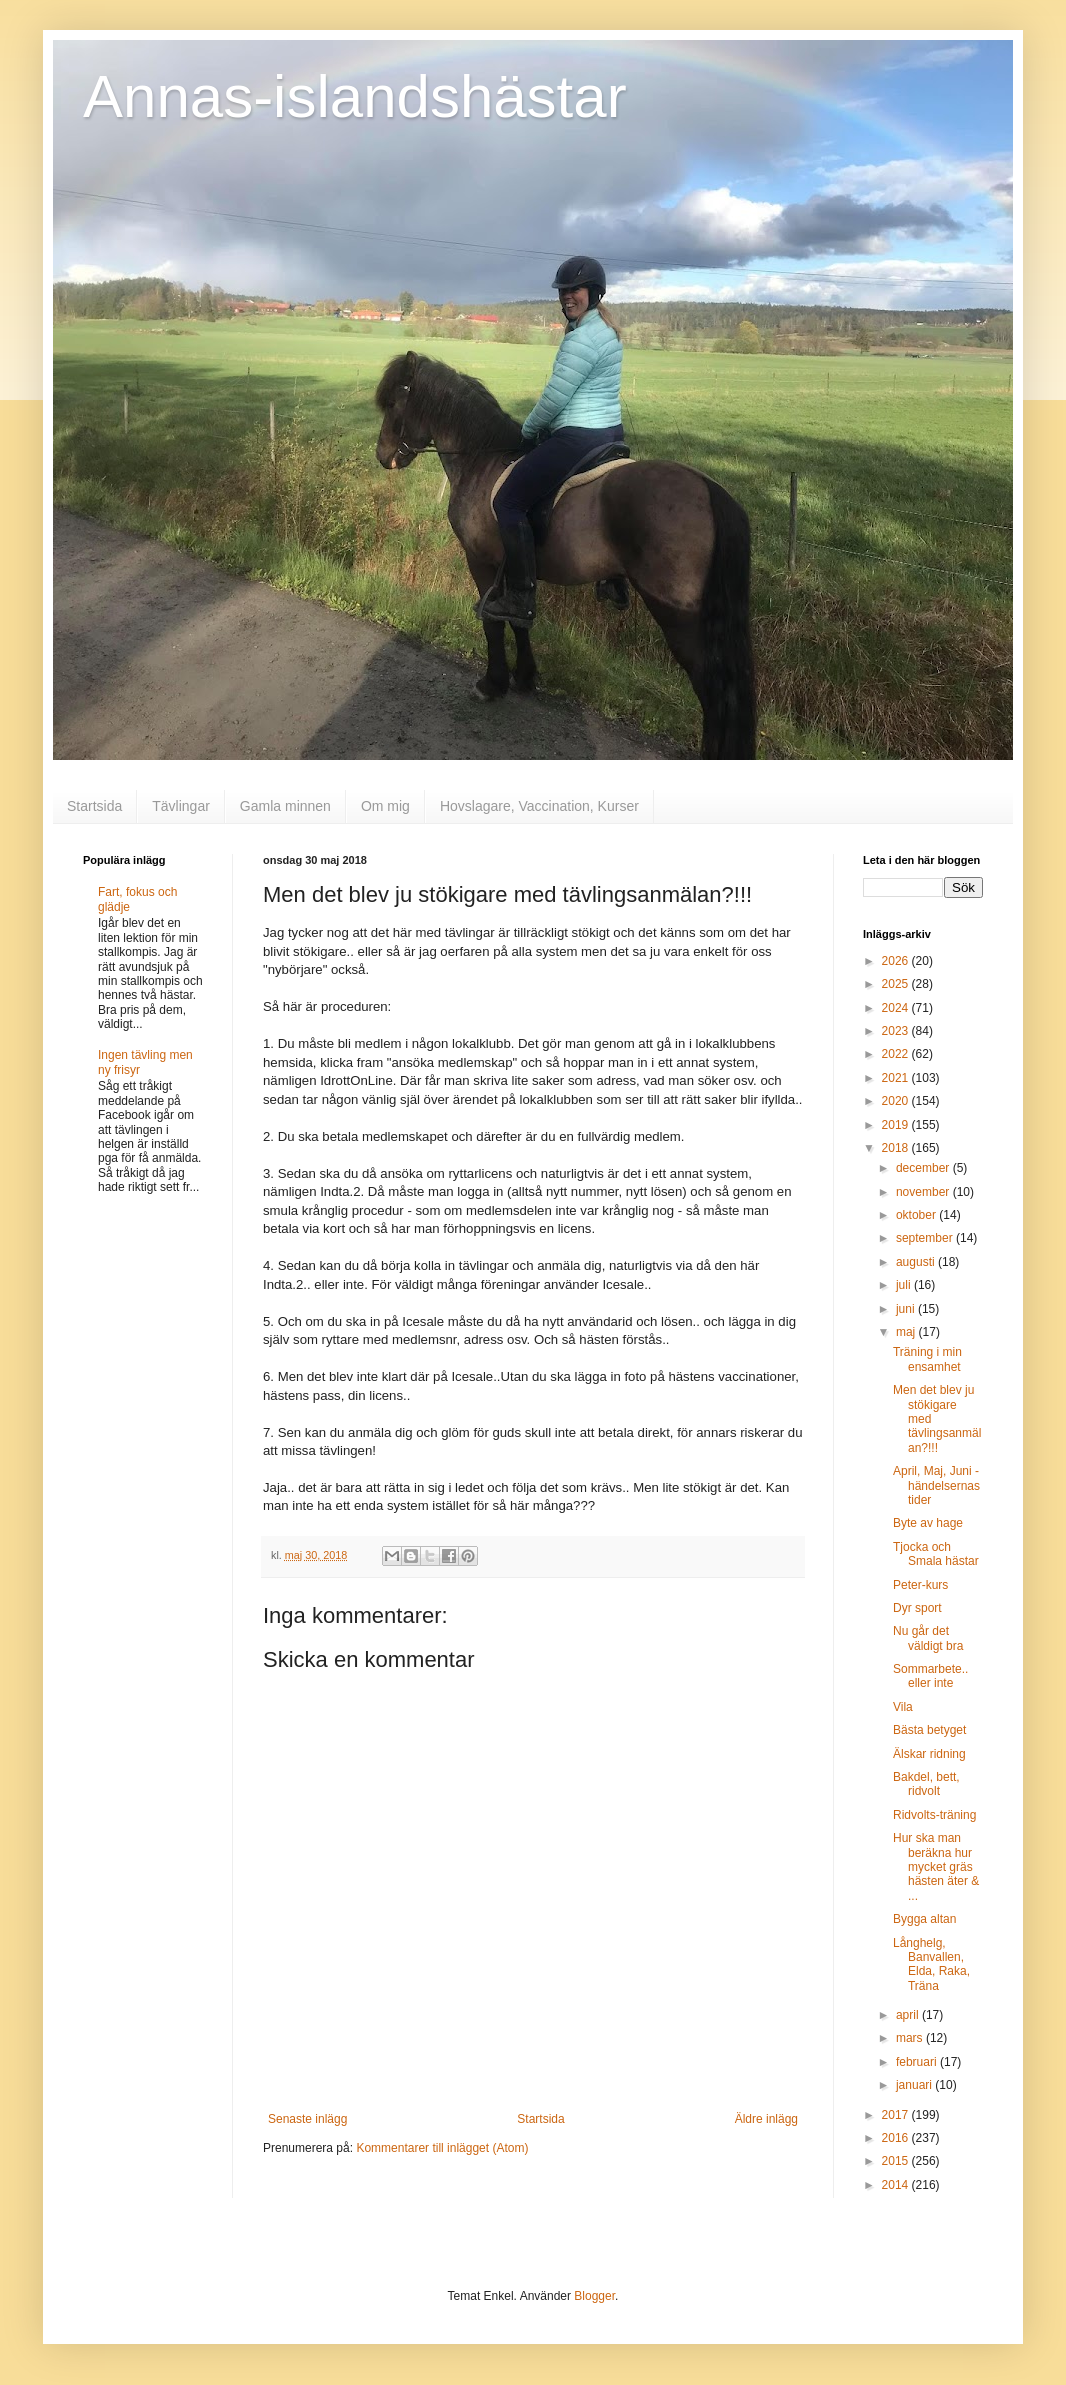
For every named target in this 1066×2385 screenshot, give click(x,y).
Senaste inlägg (307, 2119)
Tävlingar (181, 806)
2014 (897, 2185)
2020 (897, 1101)
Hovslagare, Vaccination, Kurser (539, 806)
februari (918, 2062)
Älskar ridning (929, 1754)
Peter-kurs (920, 1585)
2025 (897, 984)
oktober (917, 1215)
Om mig (385, 806)
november (924, 1192)
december (924, 1168)
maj (907, 1332)
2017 (897, 2115)
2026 (897, 961)
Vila (903, 1707)
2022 (897, 1054)
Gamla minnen (285, 806)
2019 (897, 1125)
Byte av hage (928, 1523)
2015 (897, 2161)
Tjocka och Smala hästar (936, 1554)
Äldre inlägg (766, 2119)
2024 (897, 1008)
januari (915, 2085)
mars (911, 2038)
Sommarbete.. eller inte (930, 1676)
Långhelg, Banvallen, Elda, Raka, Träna (931, 1964)
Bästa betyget (929, 1730)
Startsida (94, 806)
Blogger (594, 2296)
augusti (917, 1262)
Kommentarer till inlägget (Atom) (442, 2148)
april (909, 2015)
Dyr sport (917, 1608)
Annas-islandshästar (355, 96)
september (926, 1238)
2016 (897, 2138)
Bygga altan (924, 1919)
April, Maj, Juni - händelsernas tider (936, 1485)
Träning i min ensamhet (927, 1359)
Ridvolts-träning (934, 1815)
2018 (897, 1148)
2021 (897, 1078)
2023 (897, 1031)
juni (907, 1309)
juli (905, 1285)
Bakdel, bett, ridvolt (926, 1784)
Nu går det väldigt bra (928, 1638)
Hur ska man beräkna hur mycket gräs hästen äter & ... (936, 1867)
